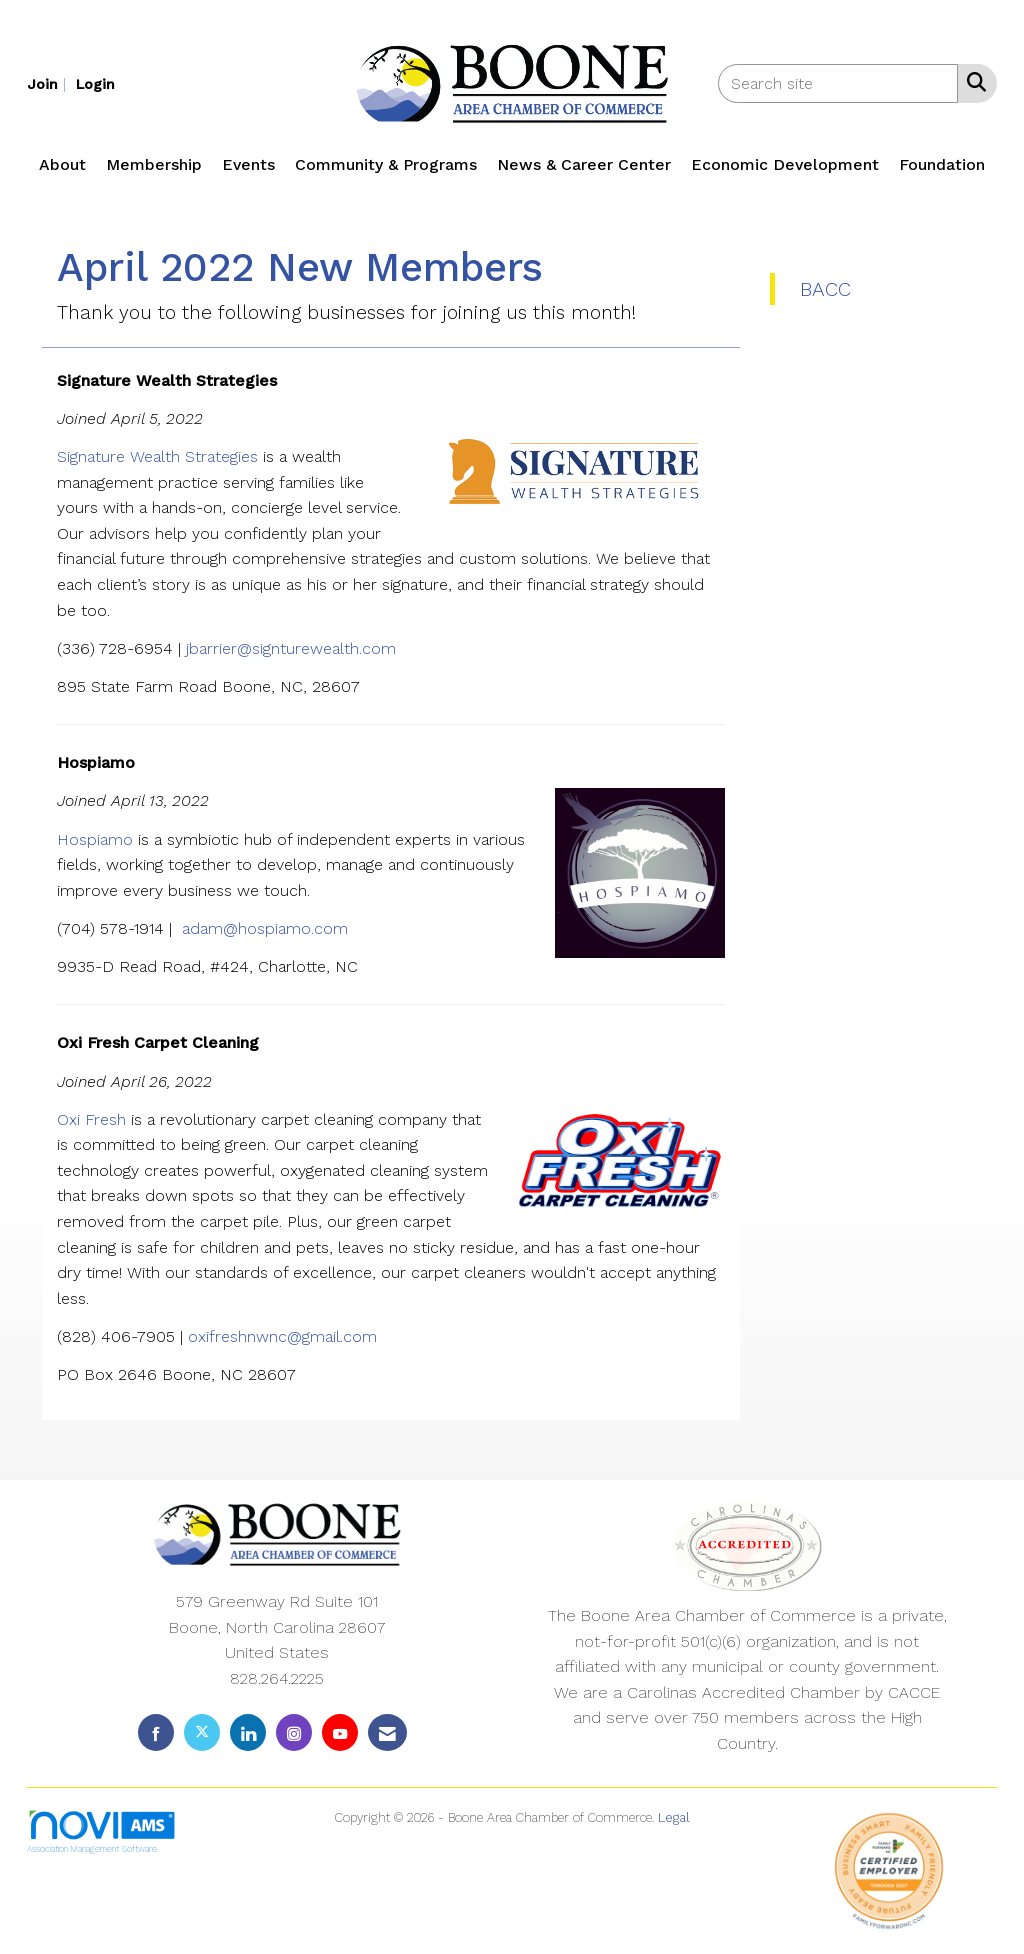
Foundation (942, 164)
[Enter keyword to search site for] (838, 83)
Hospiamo (97, 839)
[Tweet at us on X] (202, 1732)
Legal (674, 1817)
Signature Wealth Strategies (157, 456)
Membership (154, 164)
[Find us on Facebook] (156, 1732)
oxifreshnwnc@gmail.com (282, 1336)
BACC (825, 289)
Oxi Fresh (91, 1119)
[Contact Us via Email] (387, 1732)
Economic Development (785, 164)
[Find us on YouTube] (340, 1732)
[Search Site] (972, 82)
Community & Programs (386, 164)
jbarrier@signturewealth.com (291, 648)
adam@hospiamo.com (267, 928)
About (62, 164)
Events (248, 164)
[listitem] (49, 83)
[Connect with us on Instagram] (294, 1732)
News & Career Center (584, 164)
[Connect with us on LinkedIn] (248, 1732)
